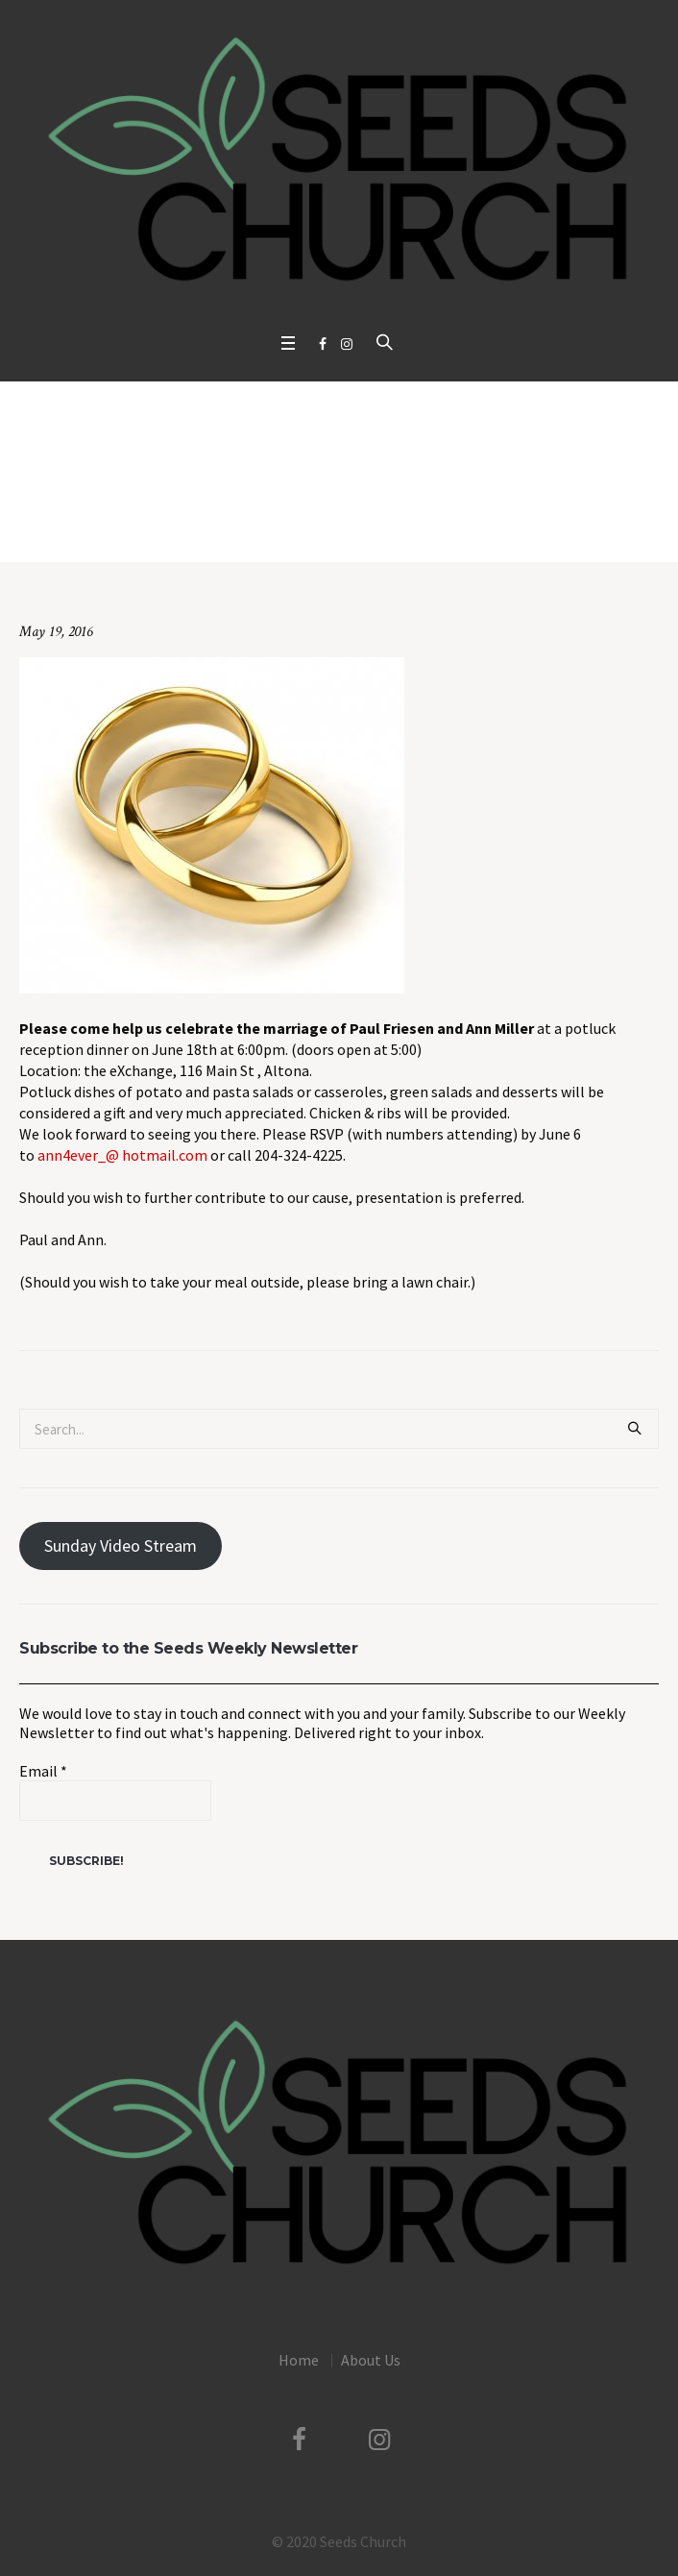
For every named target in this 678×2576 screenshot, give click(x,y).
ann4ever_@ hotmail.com (122, 1155)
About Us (370, 2359)
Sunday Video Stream (120, 1545)
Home (177, 522)
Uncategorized (247, 522)
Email (43, 1770)
